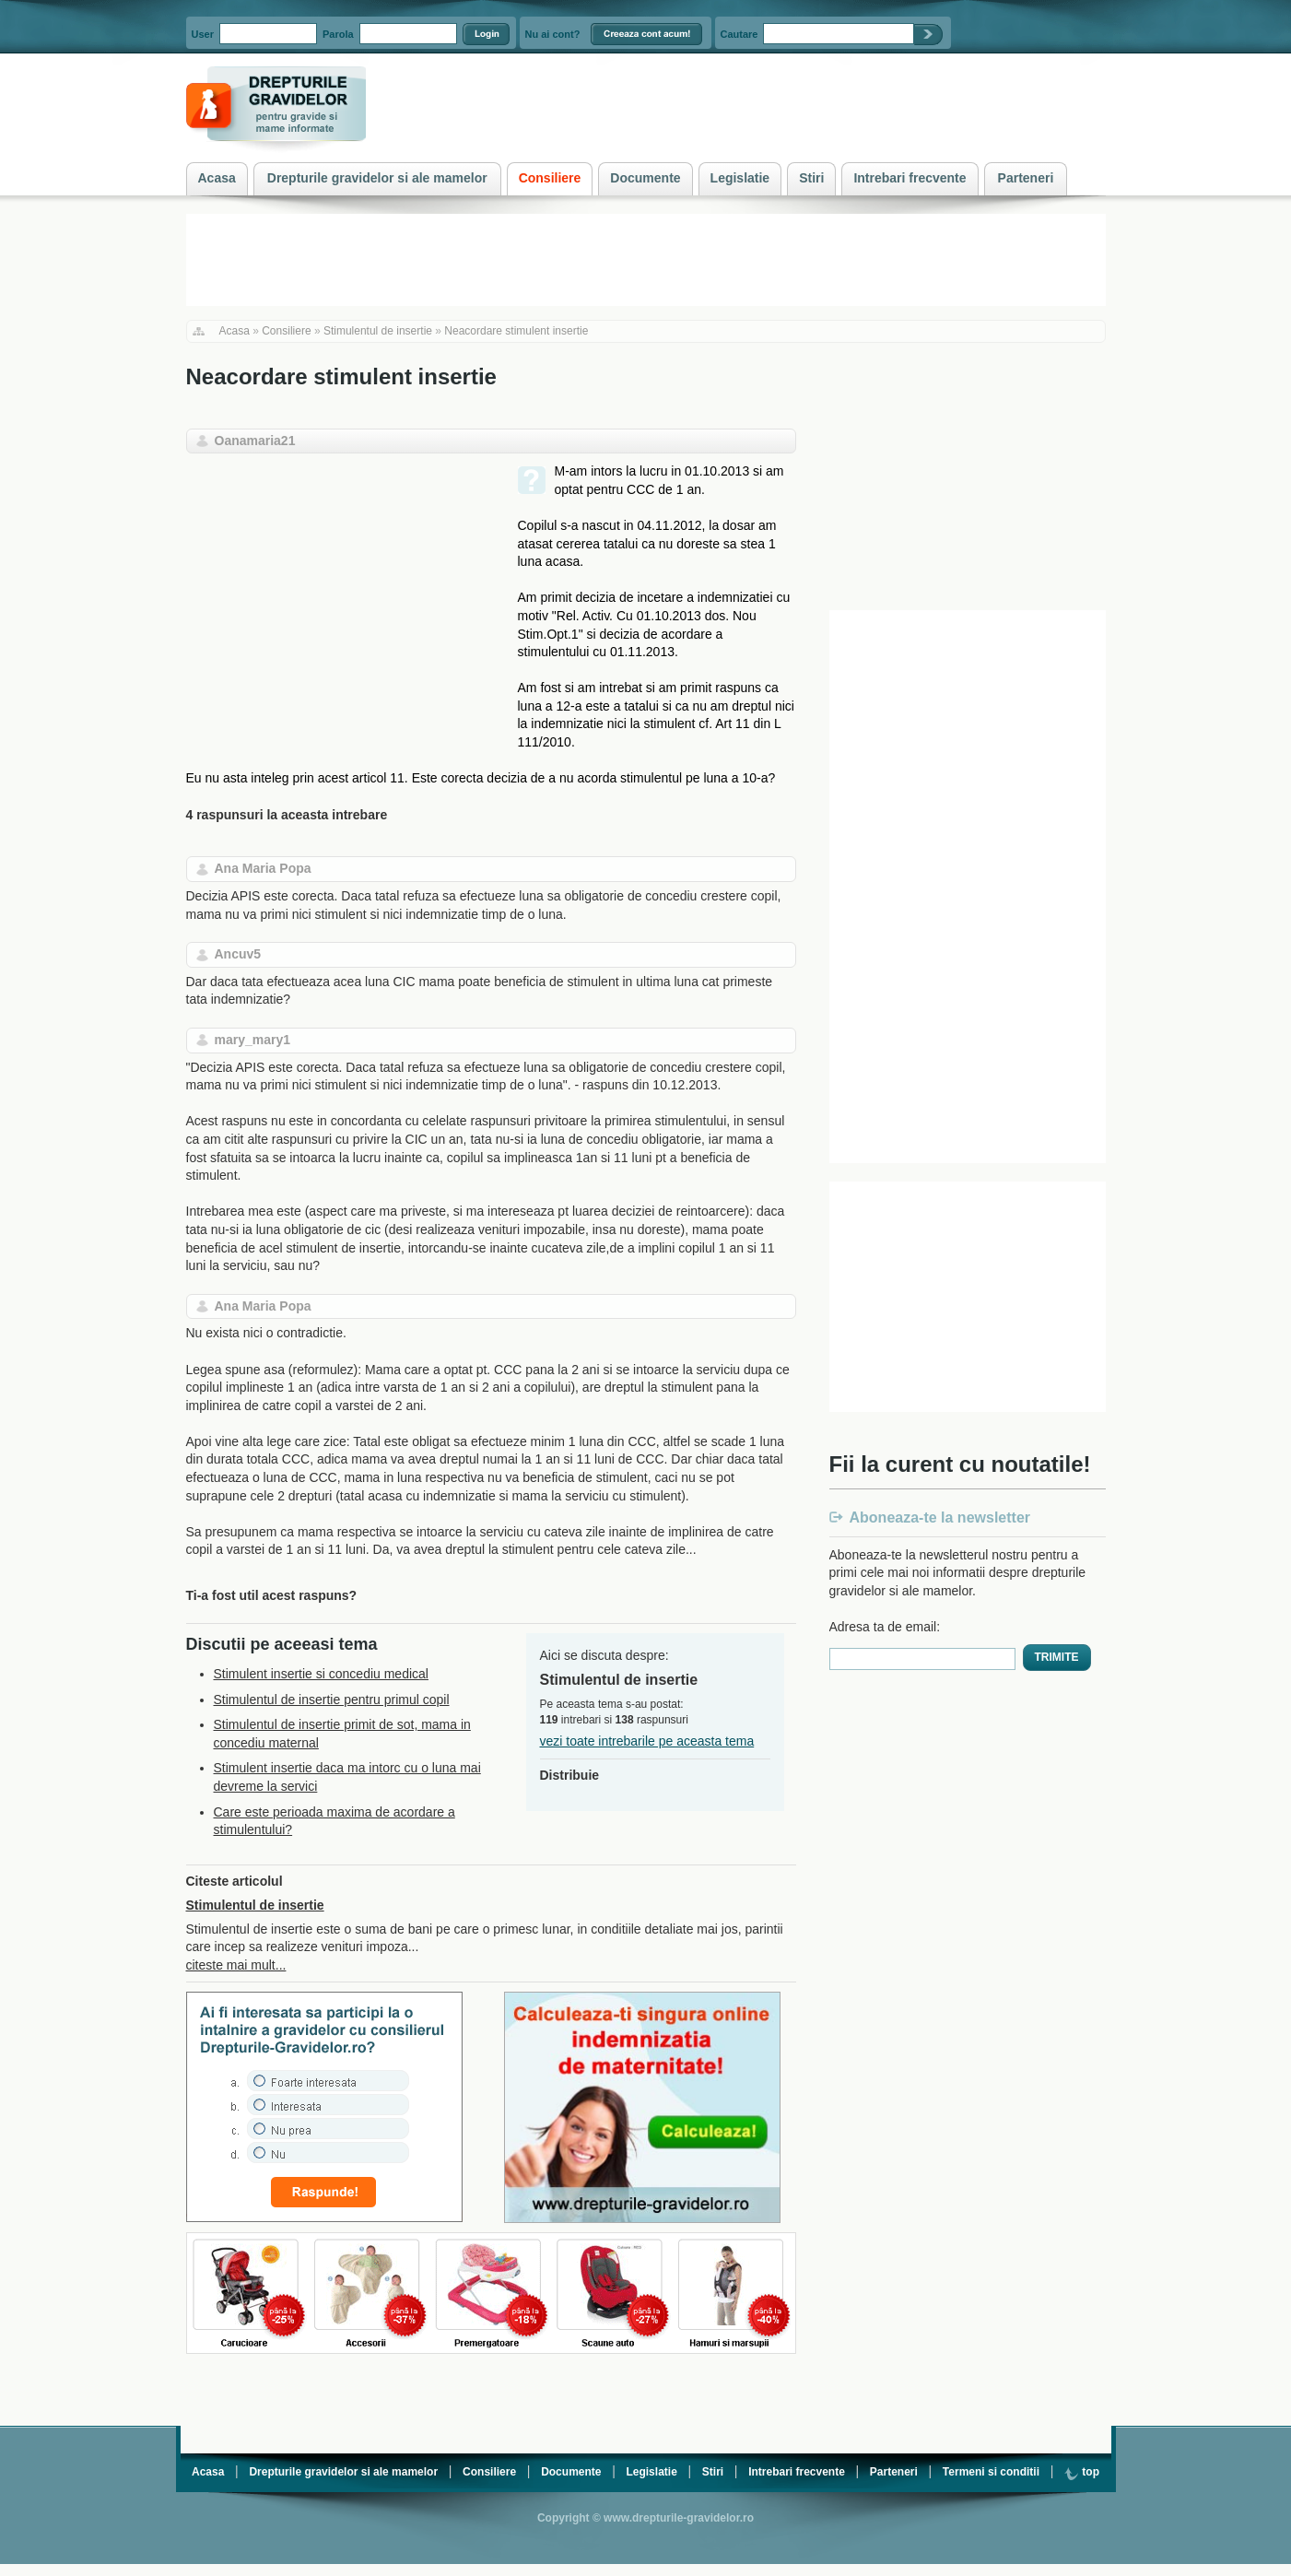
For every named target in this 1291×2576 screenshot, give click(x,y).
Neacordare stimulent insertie (516, 330)
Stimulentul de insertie (377, 330)
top (1081, 2471)
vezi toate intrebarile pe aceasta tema (647, 1741)
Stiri (712, 2471)
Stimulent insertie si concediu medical (321, 1673)
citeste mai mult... (236, 1965)
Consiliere (286, 330)
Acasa (234, 330)
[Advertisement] (341, 592)
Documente (571, 2471)
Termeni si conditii (991, 2471)
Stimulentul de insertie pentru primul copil (332, 1699)
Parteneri (894, 2471)
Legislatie (651, 2471)
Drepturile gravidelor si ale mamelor (343, 2471)
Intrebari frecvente (796, 2471)
